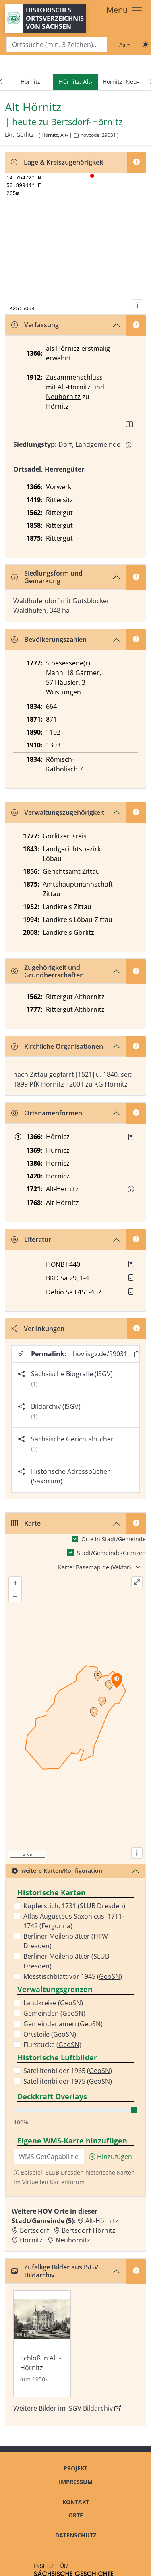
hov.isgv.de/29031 (100, 1353)
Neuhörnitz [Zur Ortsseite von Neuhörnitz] (73, 2240)
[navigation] (75, 82)
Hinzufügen (110, 2156)
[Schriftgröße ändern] (124, 44)
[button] (131, 1137)
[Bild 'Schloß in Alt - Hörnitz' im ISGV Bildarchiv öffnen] (42, 2343)
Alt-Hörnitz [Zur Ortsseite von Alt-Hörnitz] (101, 2220)
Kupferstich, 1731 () (74, 1905)
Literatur (31, 1239)
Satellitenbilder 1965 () (67, 2070)
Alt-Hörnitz (74, 387)
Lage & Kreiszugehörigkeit (57, 162)
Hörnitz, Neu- (121, 81)
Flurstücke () (52, 2044)
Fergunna (55, 1925)
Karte (26, 1523)
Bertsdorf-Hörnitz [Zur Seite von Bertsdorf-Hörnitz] (86, 122)
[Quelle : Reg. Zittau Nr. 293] (131, 1137)
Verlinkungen (37, 1328)
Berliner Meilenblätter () (65, 1941)
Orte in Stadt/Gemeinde (113, 1539)
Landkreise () (53, 2002)
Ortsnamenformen (46, 1113)
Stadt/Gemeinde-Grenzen (111, 1553)
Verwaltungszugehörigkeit (57, 812)
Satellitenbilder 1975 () (67, 2081)
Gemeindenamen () (63, 2023)
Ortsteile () (49, 2034)
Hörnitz (30, 81)
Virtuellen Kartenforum (53, 2182)
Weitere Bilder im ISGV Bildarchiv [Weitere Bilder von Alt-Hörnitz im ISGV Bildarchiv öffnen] (67, 2408)
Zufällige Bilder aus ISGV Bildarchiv (54, 2271)
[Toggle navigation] (124, 10)
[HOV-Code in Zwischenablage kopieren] (76, 135)
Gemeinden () (54, 2013)
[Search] (56, 45)
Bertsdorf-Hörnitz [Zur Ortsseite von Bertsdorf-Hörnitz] (89, 2230)
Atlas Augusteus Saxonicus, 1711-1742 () (73, 1921)
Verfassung (35, 324)
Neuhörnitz (63, 396)
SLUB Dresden (101, 1905)
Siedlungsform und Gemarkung (47, 577)
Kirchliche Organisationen (57, 1046)
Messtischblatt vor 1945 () (72, 1976)
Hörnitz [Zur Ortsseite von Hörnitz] (31, 2240)
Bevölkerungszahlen (49, 639)
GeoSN (109, 1976)
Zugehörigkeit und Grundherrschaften (47, 971)
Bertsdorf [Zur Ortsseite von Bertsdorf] (34, 2230)
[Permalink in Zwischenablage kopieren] (137, 1354)
